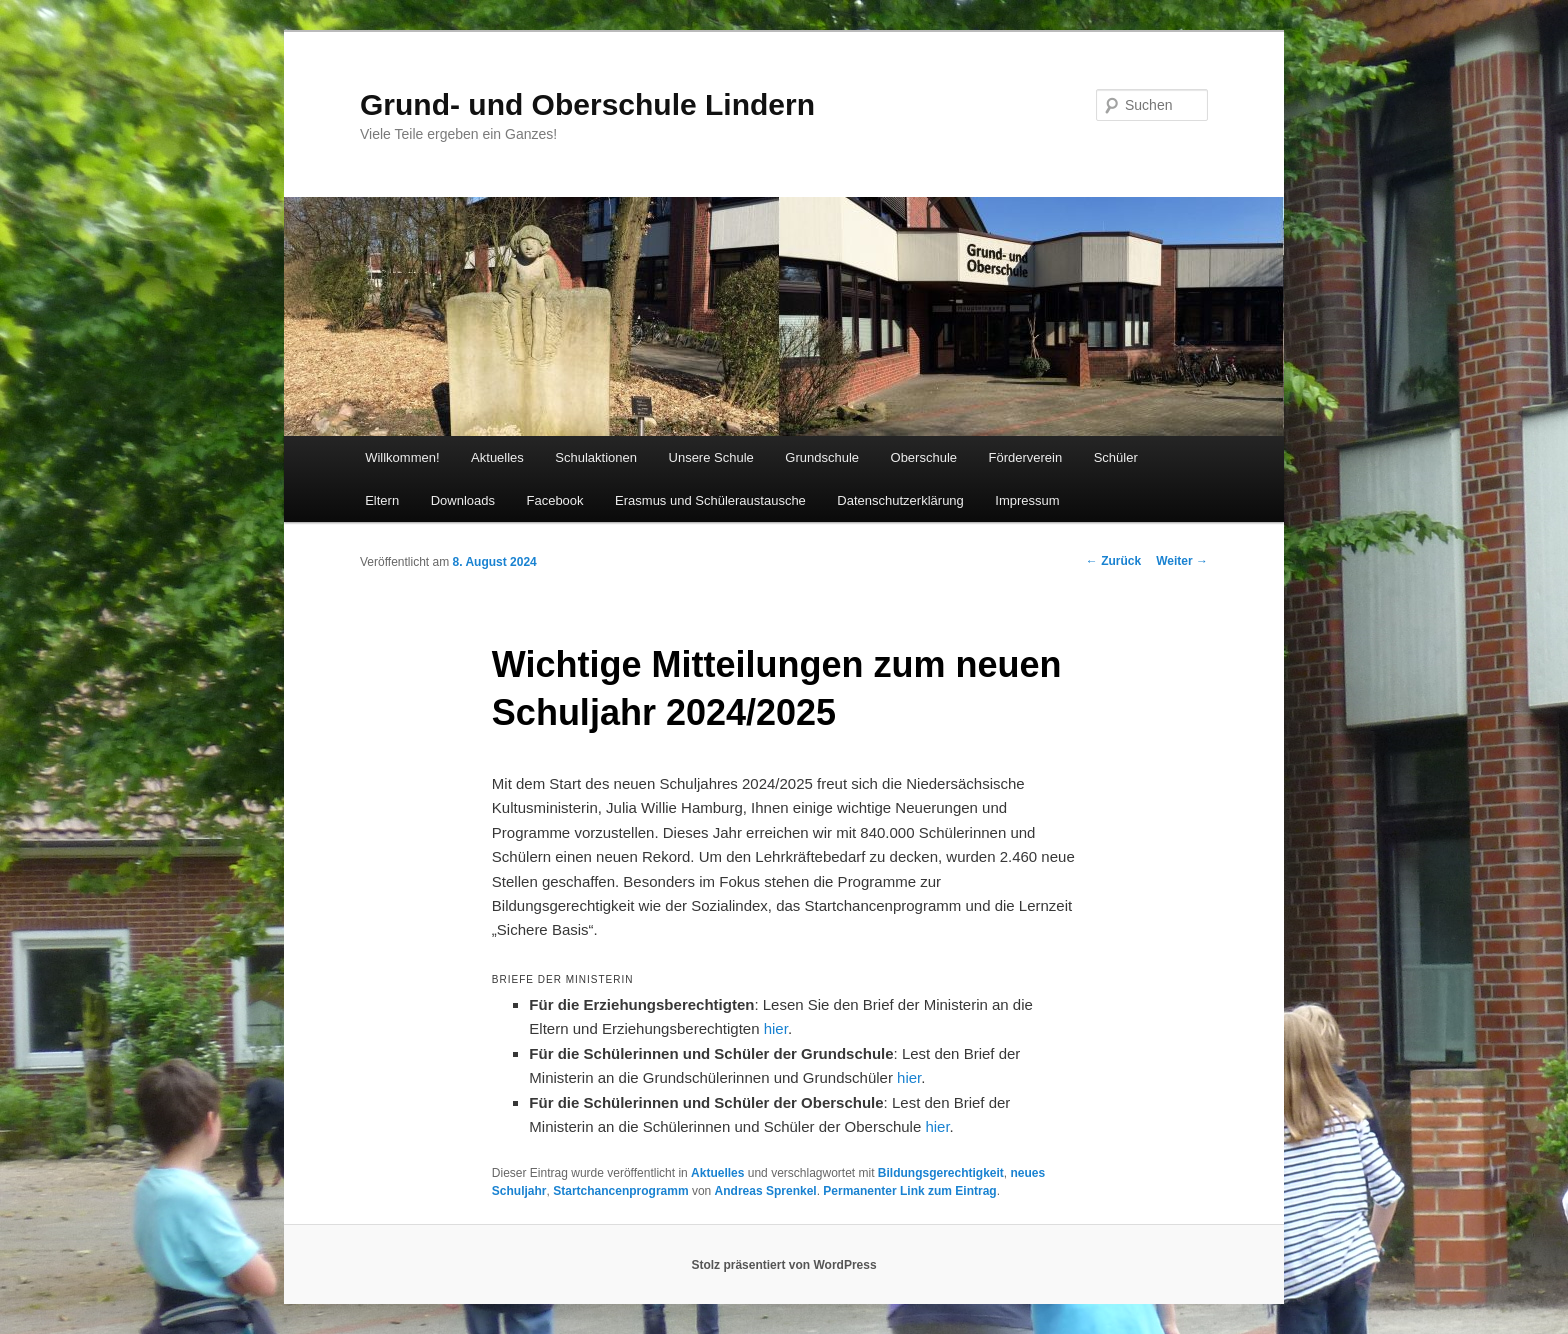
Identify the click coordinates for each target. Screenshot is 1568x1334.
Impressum (1027, 500)
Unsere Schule (711, 457)
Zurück (1113, 561)
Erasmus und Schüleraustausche (710, 500)
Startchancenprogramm (620, 1191)
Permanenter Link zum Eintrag (909, 1191)
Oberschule (924, 457)
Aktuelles (497, 457)
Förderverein (1026, 457)
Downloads (463, 500)
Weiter (1182, 561)
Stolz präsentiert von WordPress (783, 1265)
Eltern (382, 500)
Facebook (554, 500)
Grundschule (822, 457)
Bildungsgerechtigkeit (941, 1173)
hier (776, 1028)
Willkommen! (402, 457)
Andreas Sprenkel (766, 1191)
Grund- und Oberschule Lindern (587, 104)
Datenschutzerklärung (900, 500)
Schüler (1116, 457)
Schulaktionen (596, 457)
